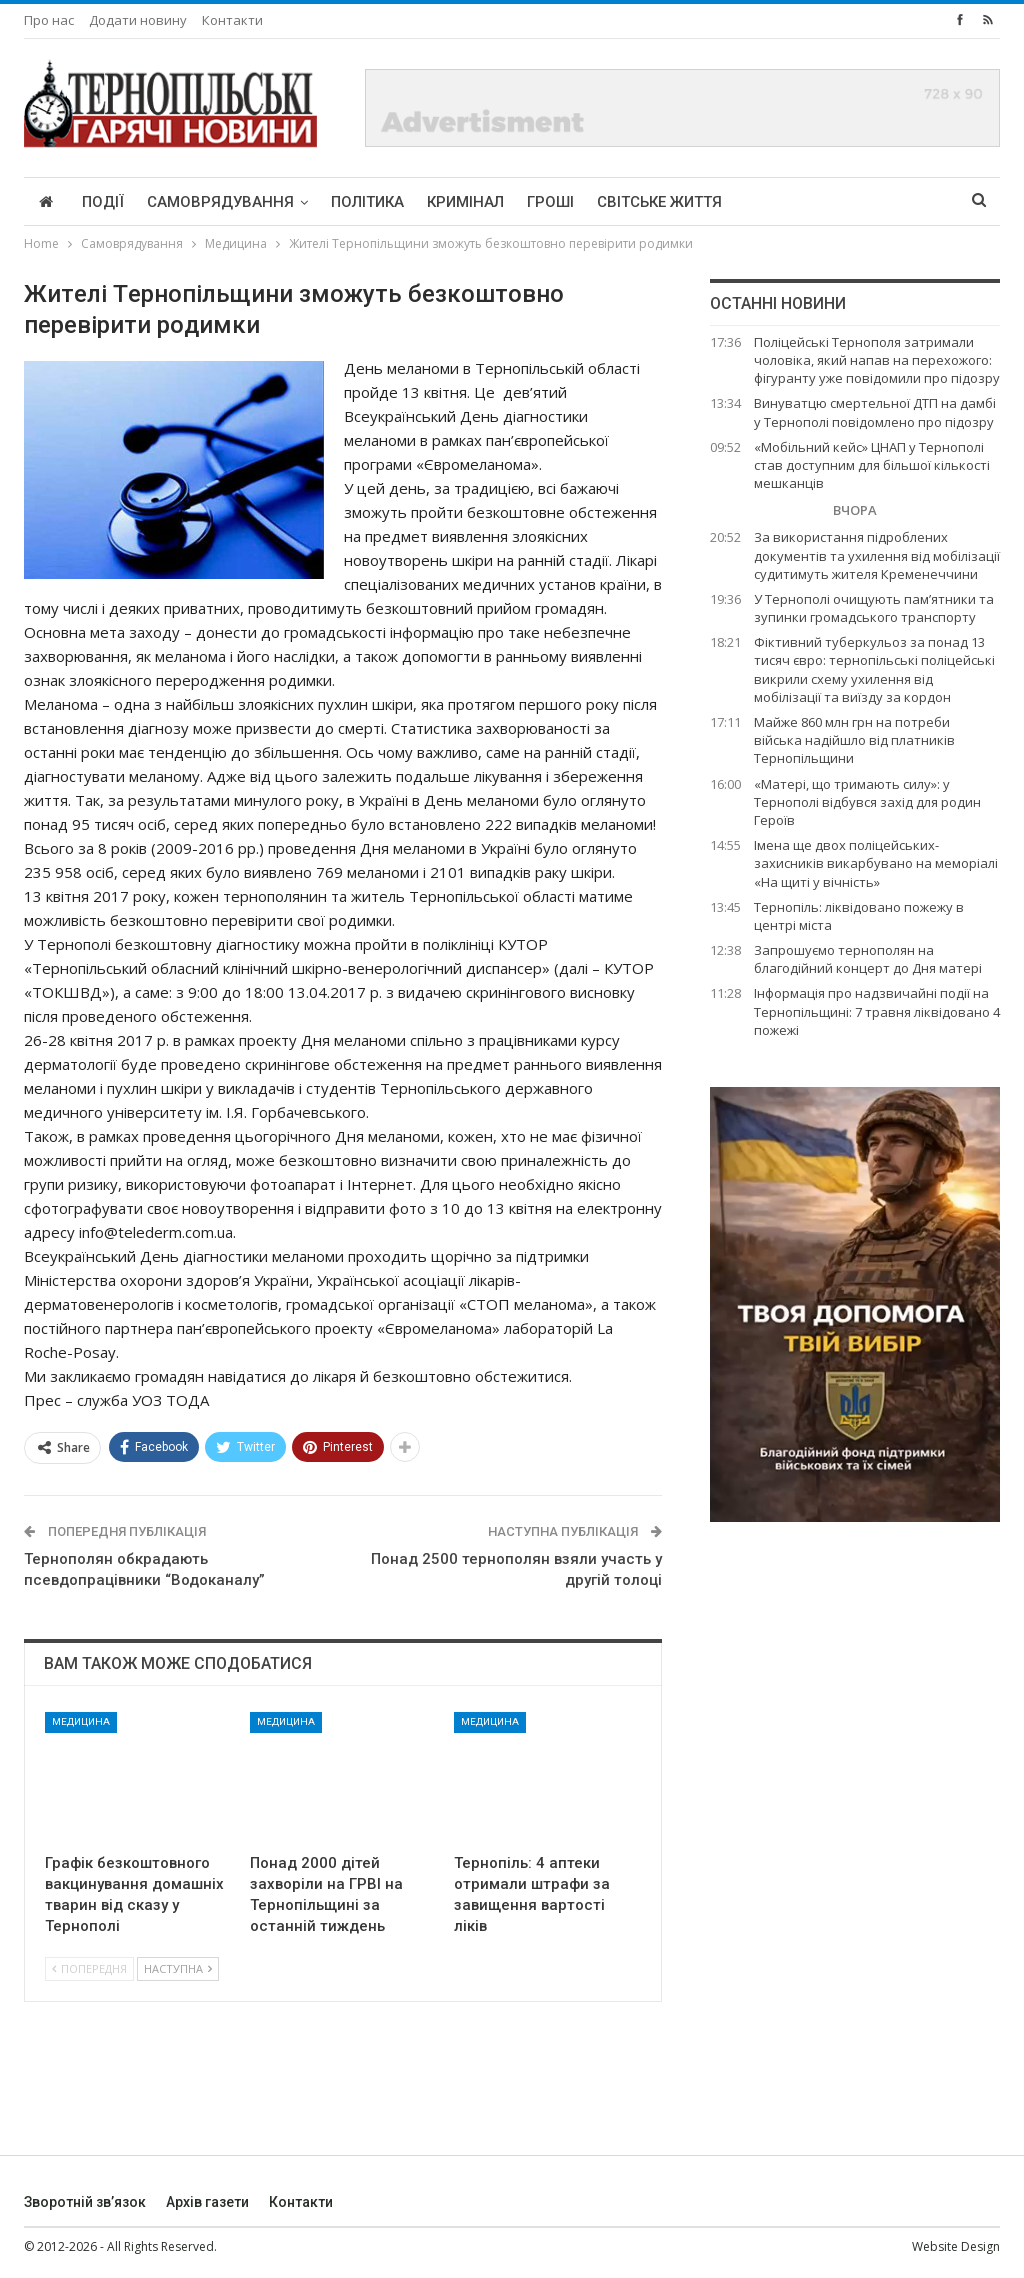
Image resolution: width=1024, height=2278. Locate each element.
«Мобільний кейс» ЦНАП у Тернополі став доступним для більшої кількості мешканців (872, 465)
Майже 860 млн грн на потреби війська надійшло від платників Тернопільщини (854, 740)
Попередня (89, 1968)
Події (103, 202)
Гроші (550, 202)
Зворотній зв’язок (85, 2202)
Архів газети (207, 2202)
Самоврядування (220, 202)
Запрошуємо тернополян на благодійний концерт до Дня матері (868, 959)
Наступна (178, 1968)
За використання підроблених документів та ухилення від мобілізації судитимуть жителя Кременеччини (877, 555)
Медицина (81, 1721)
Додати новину (138, 20)
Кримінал (465, 202)
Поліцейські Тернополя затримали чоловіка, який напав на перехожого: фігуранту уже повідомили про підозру (877, 360)
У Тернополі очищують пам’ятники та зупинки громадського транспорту (874, 608)
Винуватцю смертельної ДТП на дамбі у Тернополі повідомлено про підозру (875, 412)
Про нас (49, 20)
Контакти (232, 20)
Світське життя (659, 202)
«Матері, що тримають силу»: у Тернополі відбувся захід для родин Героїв (867, 802)
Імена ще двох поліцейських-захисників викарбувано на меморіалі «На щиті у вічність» (876, 863)
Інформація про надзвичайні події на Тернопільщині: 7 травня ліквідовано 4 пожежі (877, 1011)
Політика (367, 202)
